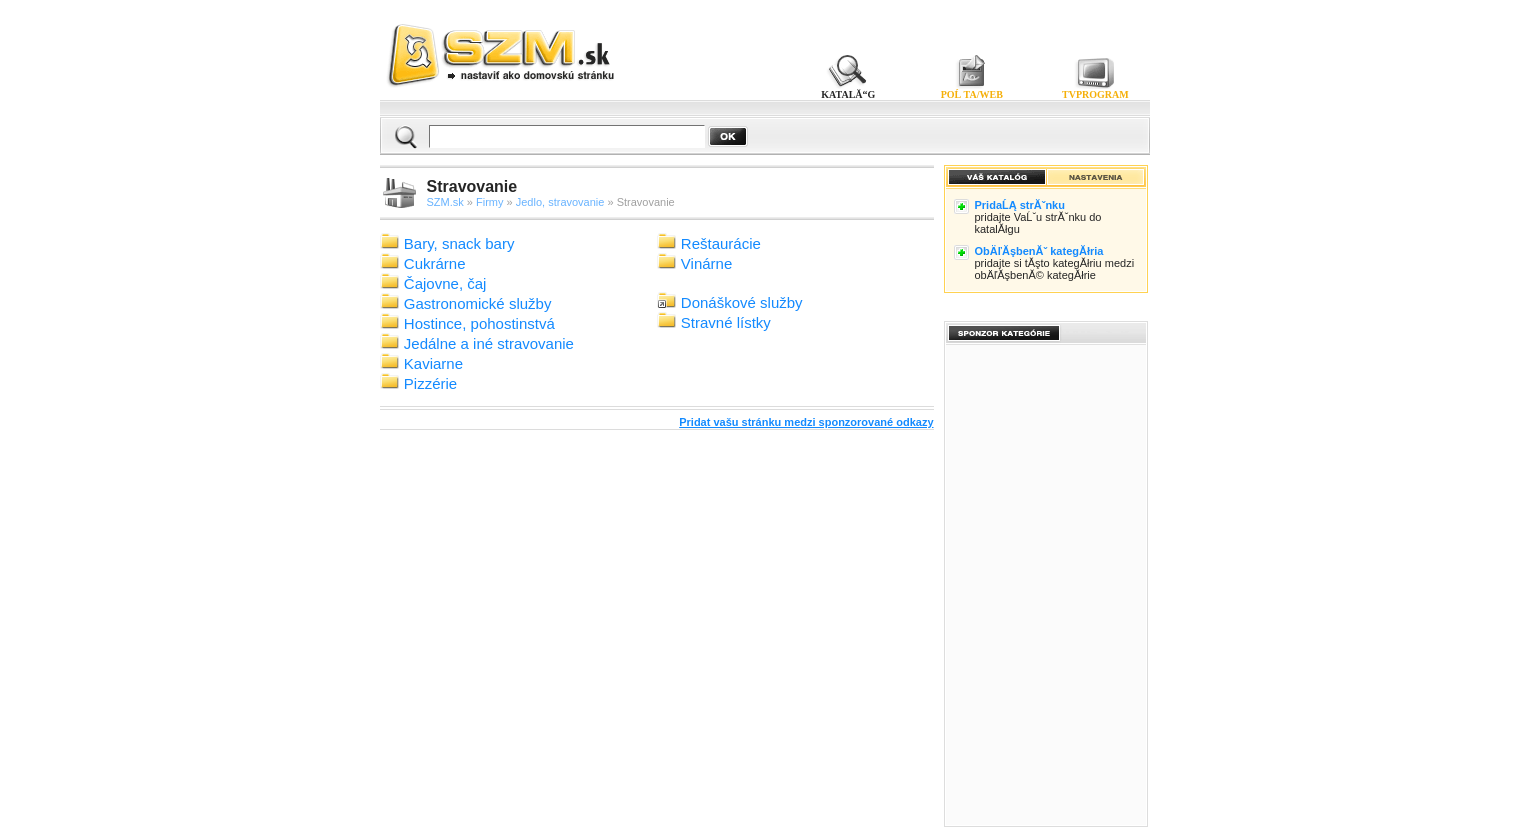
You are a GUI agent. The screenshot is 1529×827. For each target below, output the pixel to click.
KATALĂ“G (848, 94)
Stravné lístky (726, 322)
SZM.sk (445, 202)
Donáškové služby (742, 302)
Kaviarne (433, 363)
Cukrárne (435, 263)
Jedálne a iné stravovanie (489, 343)
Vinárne (706, 263)
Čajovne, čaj (445, 283)
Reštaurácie (721, 243)
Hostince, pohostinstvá (479, 323)
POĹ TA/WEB (972, 94)
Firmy (490, 202)
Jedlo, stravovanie (560, 202)
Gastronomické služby (478, 303)
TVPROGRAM (1095, 94)
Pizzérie (430, 383)
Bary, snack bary (459, 243)
